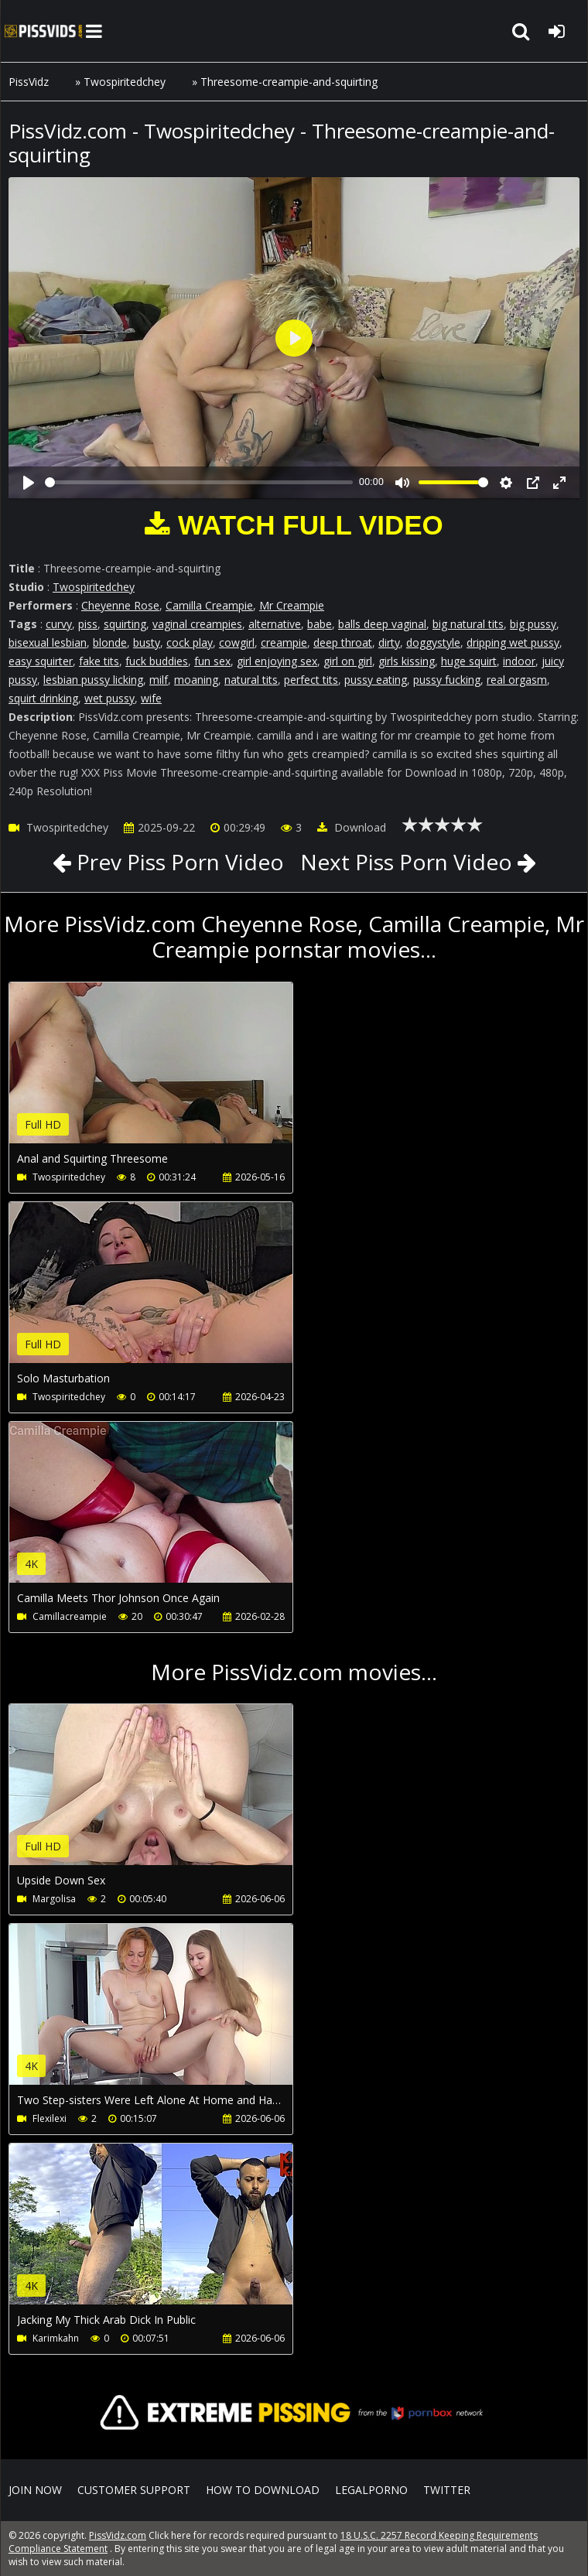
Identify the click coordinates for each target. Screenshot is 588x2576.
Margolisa (54, 1898)
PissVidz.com (43, 31)
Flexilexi (49, 2118)
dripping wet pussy (513, 642)
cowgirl (237, 642)
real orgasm (517, 679)
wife (151, 698)
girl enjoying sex (277, 661)
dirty (389, 642)
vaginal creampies (197, 624)
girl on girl (347, 661)
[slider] (199, 482)
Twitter (446, 2489)
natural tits (251, 679)
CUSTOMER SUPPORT (133, 2489)
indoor (519, 661)
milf (158, 679)
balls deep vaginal (382, 624)
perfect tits (311, 679)
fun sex (212, 661)
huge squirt (469, 661)
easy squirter (41, 661)
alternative (274, 624)
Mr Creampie (291, 605)
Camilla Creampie (209, 605)
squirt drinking (43, 698)
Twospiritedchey (125, 81)
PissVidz (29, 81)
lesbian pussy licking (93, 679)
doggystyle (433, 642)
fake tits (99, 661)
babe (319, 624)
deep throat (342, 642)
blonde (110, 642)
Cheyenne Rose (120, 605)
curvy (59, 624)
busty (146, 642)
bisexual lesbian (48, 642)
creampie (284, 642)
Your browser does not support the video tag (171, 1073)
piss (87, 624)
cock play (189, 642)
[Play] (28, 482)
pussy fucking (446, 679)
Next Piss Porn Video (406, 861)
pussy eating (375, 679)
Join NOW (35, 2489)
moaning (196, 679)
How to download (263, 2489)
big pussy (533, 624)
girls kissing (406, 661)
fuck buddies (156, 661)
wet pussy (109, 698)
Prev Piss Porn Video (177, 861)
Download (351, 827)
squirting (125, 624)
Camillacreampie (69, 1616)
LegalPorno (371, 2489)
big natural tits (468, 624)
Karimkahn (55, 2338)
